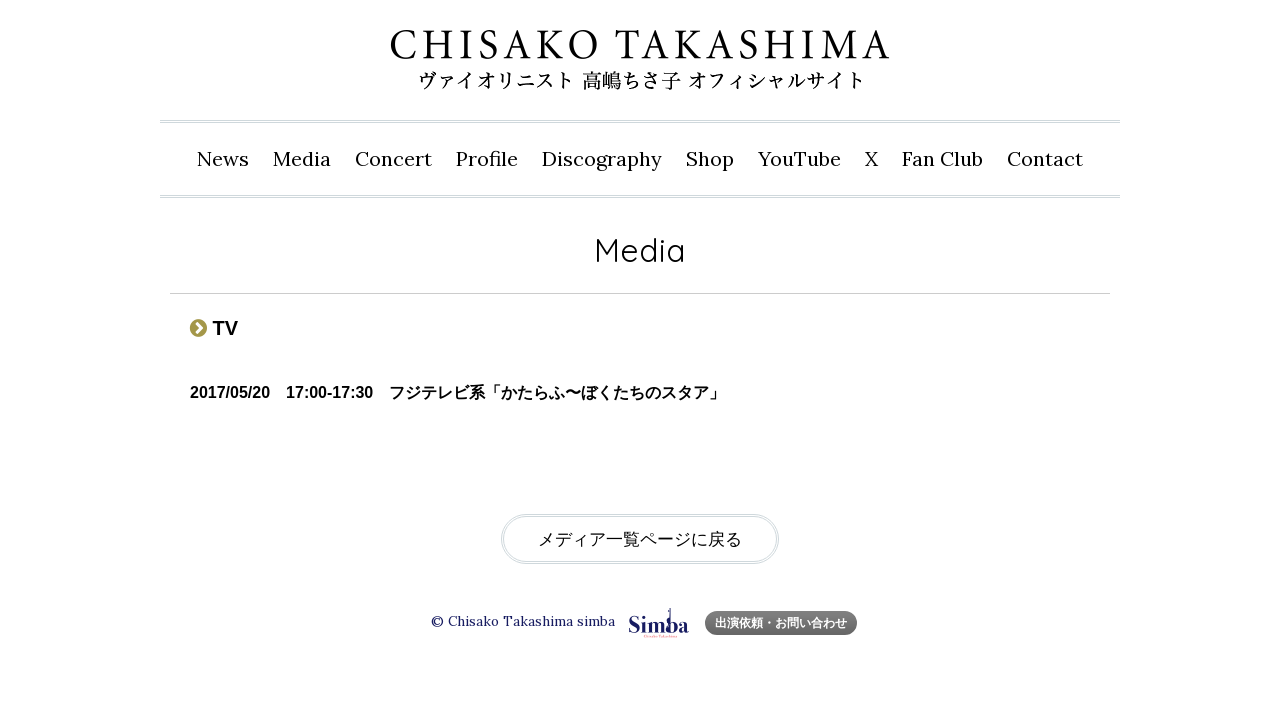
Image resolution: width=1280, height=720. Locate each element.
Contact (1045, 158)
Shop (710, 158)
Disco (602, 159)
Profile (487, 158)
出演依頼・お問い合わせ (781, 622)
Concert (393, 158)
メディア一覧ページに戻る (640, 539)
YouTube (799, 158)
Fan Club (942, 158)
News (223, 158)
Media (302, 158)
